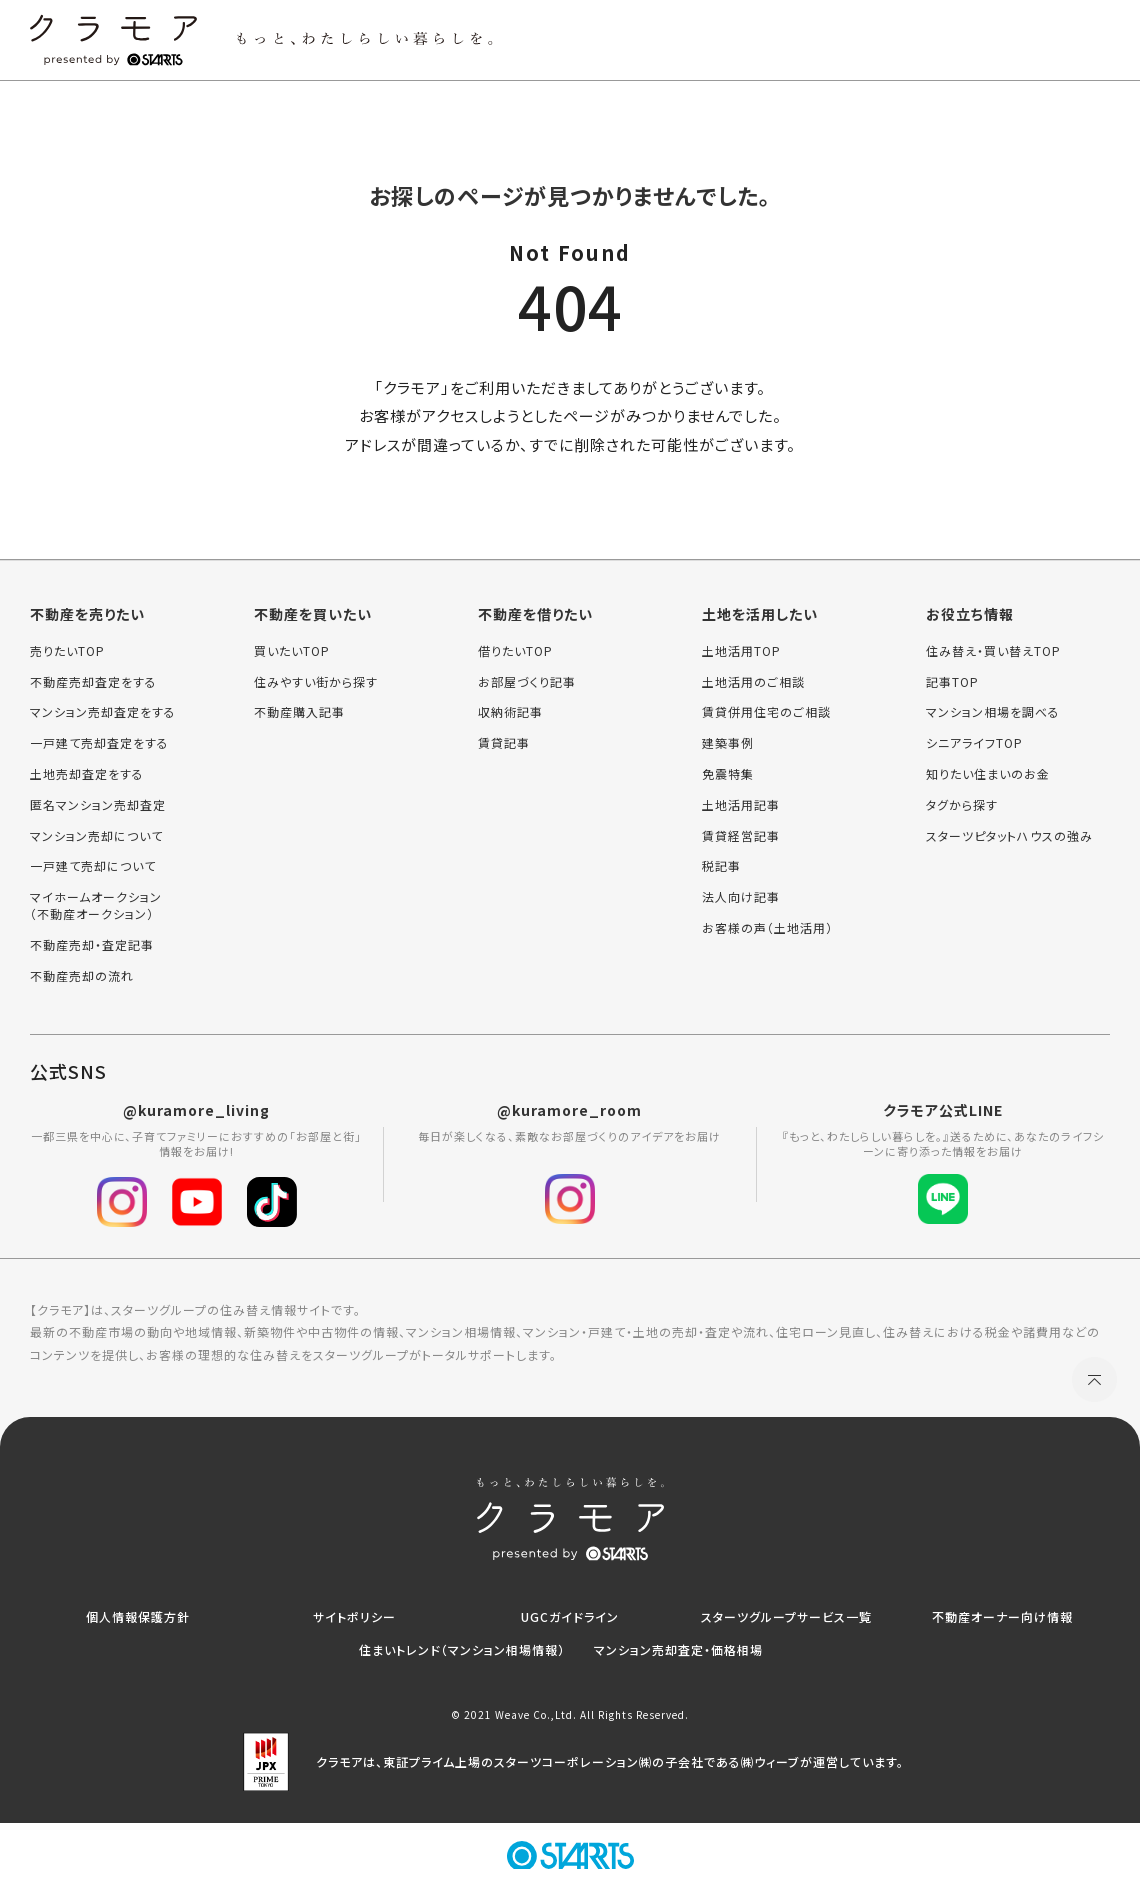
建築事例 (728, 743)
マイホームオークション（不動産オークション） (96, 905)
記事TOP (952, 682)
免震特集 (728, 774)
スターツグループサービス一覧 (786, 1616)
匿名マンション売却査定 (98, 805)
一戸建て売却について (93, 866)
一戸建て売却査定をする (99, 743)
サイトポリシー (354, 1616)
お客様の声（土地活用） (767, 928)
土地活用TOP (741, 651)
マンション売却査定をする (103, 712)
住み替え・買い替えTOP (993, 651)
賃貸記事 (504, 743)
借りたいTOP (515, 651)
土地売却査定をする (87, 774)
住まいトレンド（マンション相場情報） (462, 1649)
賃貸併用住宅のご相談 (766, 712)
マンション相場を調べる (993, 712)
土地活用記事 (741, 805)
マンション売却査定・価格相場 (678, 1649)
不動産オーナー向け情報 (1002, 1616)
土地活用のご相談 (753, 682)
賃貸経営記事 (741, 836)
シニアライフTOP (974, 743)
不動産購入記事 (299, 712)
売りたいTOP (67, 651)
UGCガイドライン (570, 1616)
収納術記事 (510, 712)
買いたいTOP (292, 651)
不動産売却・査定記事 (92, 945)
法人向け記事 (741, 897)
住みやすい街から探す (316, 682)
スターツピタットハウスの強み (1009, 836)
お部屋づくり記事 (527, 682)
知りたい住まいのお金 (988, 774)
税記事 (721, 866)
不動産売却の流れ (82, 976)
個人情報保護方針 (138, 1616)
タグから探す (962, 805)
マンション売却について (96, 836)
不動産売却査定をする (93, 682)
